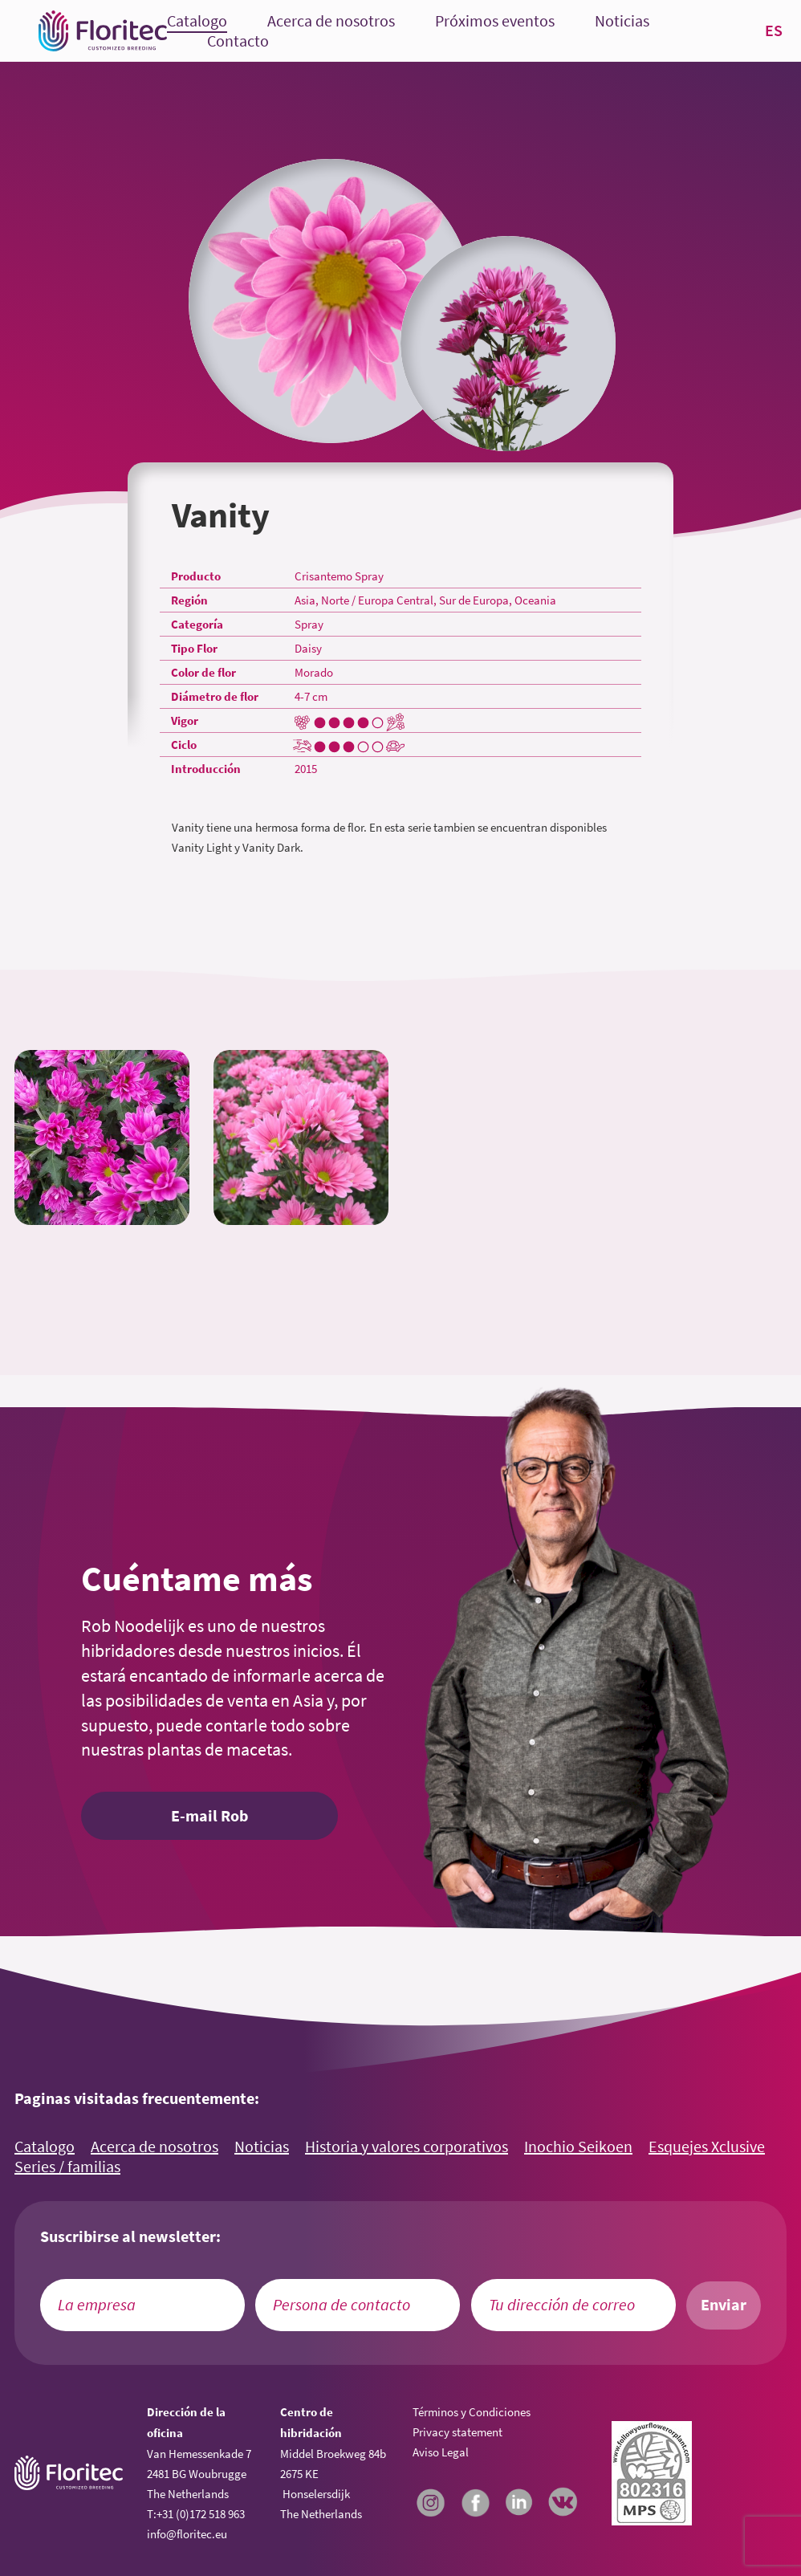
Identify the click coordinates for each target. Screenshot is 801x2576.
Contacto (238, 41)
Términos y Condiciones (472, 2411)
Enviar (723, 2304)
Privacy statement (457, 2432)
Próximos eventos (495, 21)
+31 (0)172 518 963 (201, 2513)
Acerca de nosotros (331, 21)
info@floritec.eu (187, 2533)
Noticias (622, 21)
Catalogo (197, 21)
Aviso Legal (441, 2452)
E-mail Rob (209, 1815)
